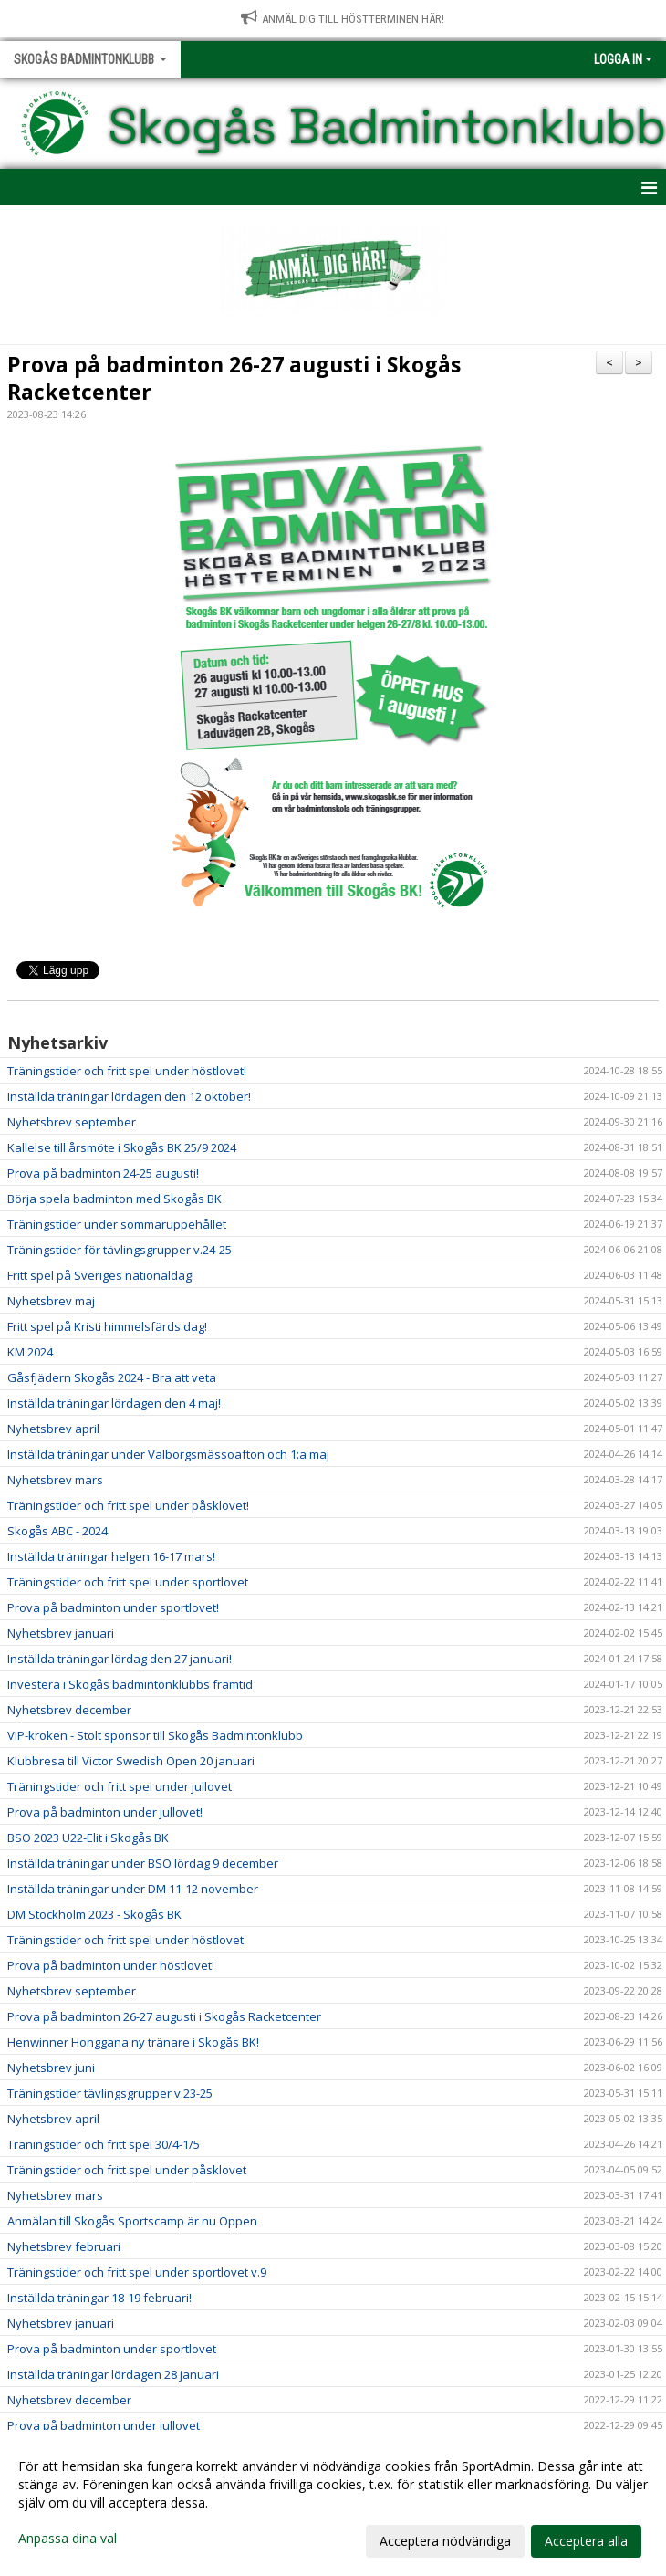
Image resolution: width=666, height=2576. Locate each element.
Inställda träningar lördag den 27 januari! (119, 1658)
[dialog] (333, 2503)
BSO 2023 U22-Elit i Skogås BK (88, 1837)
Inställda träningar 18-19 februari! (99, 2297)
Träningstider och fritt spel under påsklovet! (128, 1505)
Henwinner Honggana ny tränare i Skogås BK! (133, 2042)
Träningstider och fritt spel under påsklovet (126, 2170)
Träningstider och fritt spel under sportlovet (127, 1582)
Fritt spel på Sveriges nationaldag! (100, 1275)
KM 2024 (30, 1352)
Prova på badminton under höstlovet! (110, 1965)
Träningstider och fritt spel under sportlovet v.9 (136, 2272)
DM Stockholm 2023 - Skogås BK (94, 1914)
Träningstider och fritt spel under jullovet (119, 1786)
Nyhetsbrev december (69, 1710)
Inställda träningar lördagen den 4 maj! (114, 1403)
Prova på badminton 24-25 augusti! (103, 1173)
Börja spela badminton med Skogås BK (114, 1198)
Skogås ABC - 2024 (57, 1531)
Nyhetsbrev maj (51, 1301)
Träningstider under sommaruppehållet (116, 1224)
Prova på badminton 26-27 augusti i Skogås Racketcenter (234, 378)
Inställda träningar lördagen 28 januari (113, 2374)
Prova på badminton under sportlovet (111, 2348)
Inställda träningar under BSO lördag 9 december (142, 1863)
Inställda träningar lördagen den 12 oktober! (129, 1096)
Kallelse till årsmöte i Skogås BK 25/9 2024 (121, 1147)
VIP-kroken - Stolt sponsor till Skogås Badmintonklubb (155, 1735)
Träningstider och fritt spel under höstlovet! (126, 1071)
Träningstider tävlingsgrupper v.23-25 (110, 2093)
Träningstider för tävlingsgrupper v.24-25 (119, 1249)
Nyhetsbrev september (71, 1122)
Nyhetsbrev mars (55, 1479)
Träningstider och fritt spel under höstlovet (125, 1940)
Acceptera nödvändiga (445, 2541)
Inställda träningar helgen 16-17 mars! (111, 1556)
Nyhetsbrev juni (51, 2067)
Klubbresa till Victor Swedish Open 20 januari (131, 1761)
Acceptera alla (586, 2541)
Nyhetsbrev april (53, 1428)
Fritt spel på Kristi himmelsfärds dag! (107, 1326)
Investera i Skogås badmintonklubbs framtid (130, 1684)
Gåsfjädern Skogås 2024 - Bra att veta (111, 1377)
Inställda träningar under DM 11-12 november (132, 1888)
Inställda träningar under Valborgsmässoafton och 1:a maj (168, 1454)
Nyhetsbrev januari (60, 1633)
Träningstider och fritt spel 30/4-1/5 (103, 2144)
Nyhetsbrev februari (63, 2246)
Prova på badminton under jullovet (103, 2425)
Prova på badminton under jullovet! (105, 1812)
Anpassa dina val (67, 2538)
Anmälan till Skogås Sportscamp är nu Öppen (132, 2221)
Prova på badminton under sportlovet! (113, 1607)
